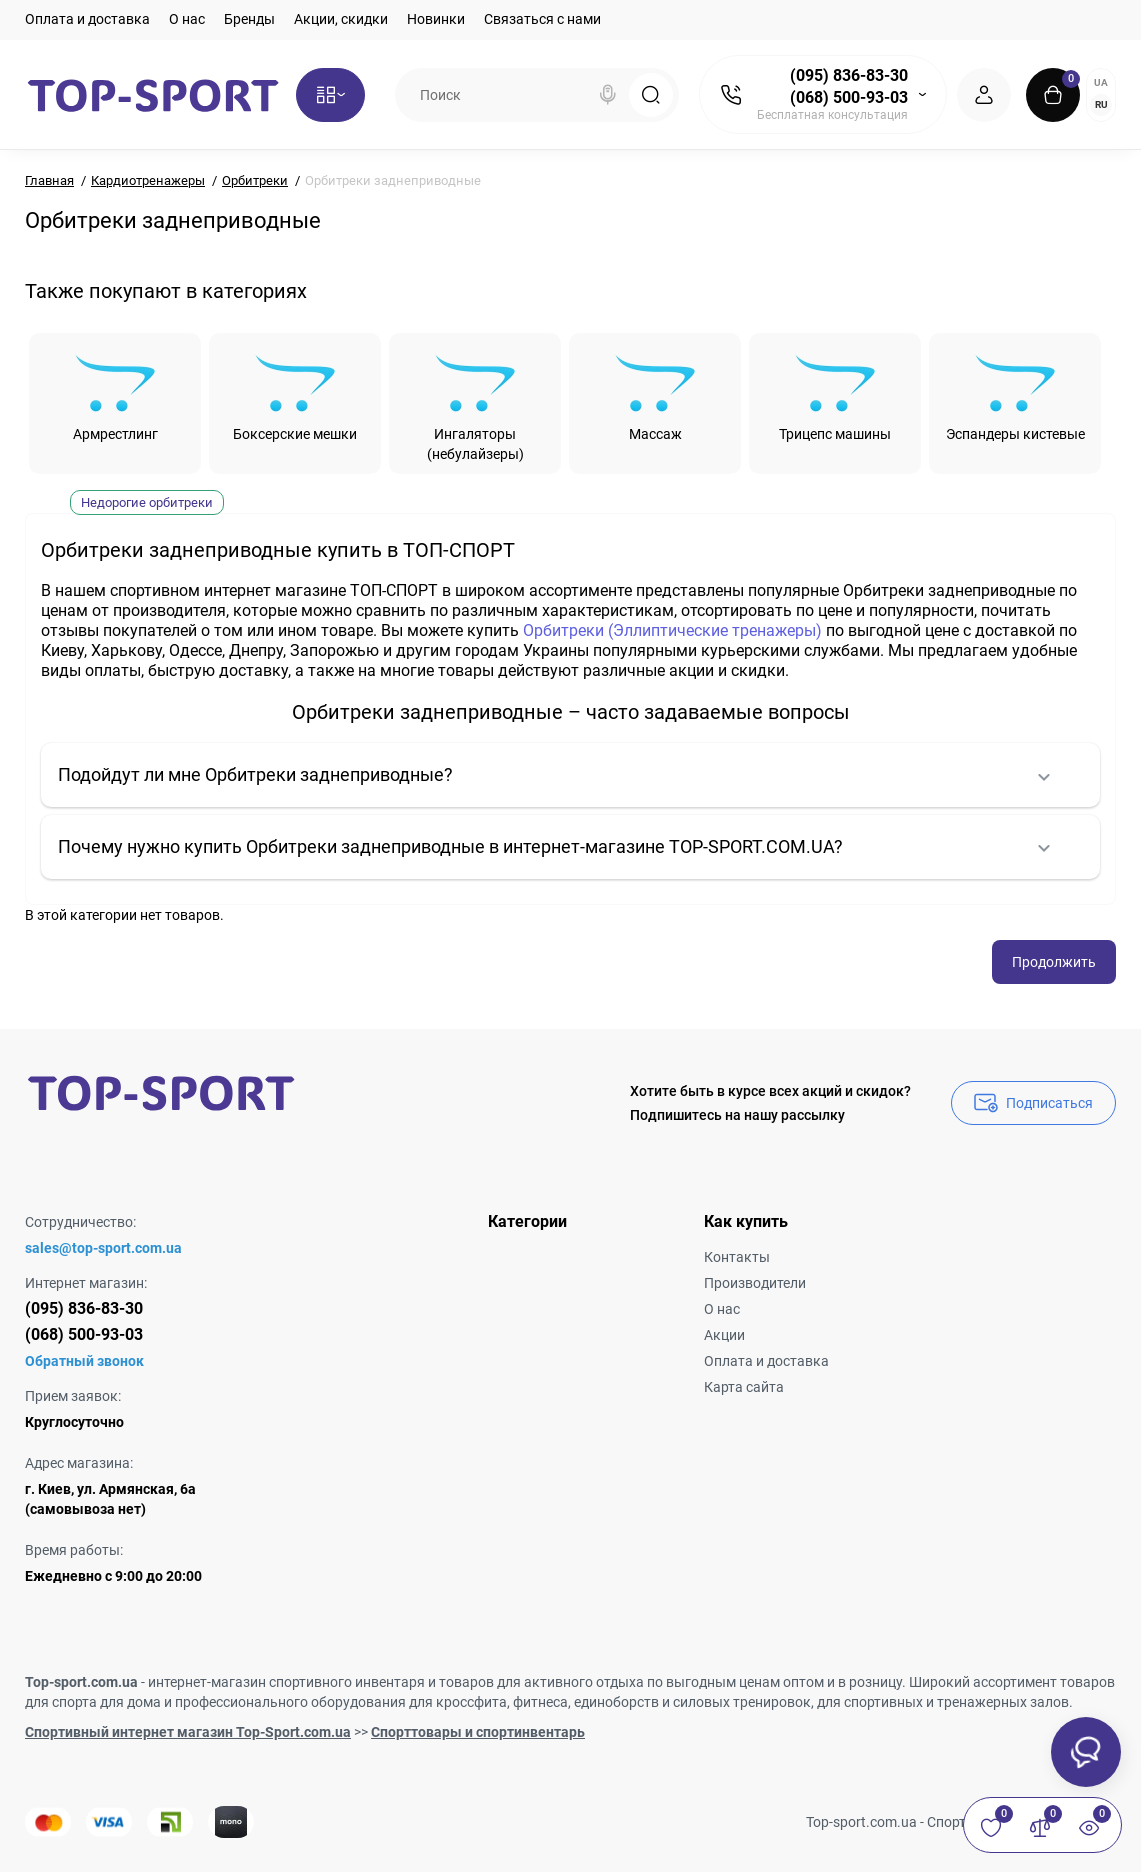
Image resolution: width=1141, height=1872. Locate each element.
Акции (724, 1335)
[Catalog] (330, 95)
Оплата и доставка (87, 19)
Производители (755, 1283)
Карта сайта (744, 1387)
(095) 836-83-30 (849, 75)
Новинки (436, 19)
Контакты (737, 1257)
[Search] (608, 95)
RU (1101, 104)
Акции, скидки (341, 19)
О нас (187, 19)
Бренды (249, 19)
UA (1101, 82)
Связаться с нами (542, 19)
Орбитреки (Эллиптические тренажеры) (672, 630)
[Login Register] (984, 95)
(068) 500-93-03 (849, 97)
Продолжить (1054, 962)
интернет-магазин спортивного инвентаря (286, 1682)
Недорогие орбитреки (147, 502)
